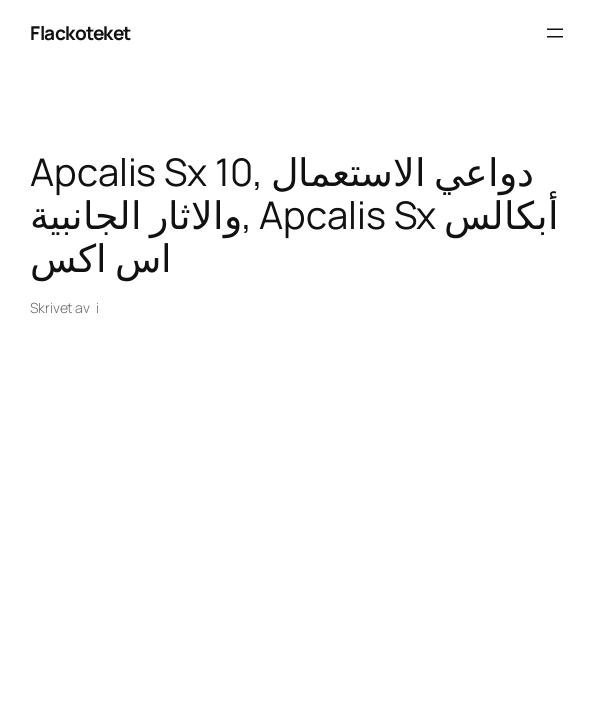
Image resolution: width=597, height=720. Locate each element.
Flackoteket (80, 33)
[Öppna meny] (555, 33)
